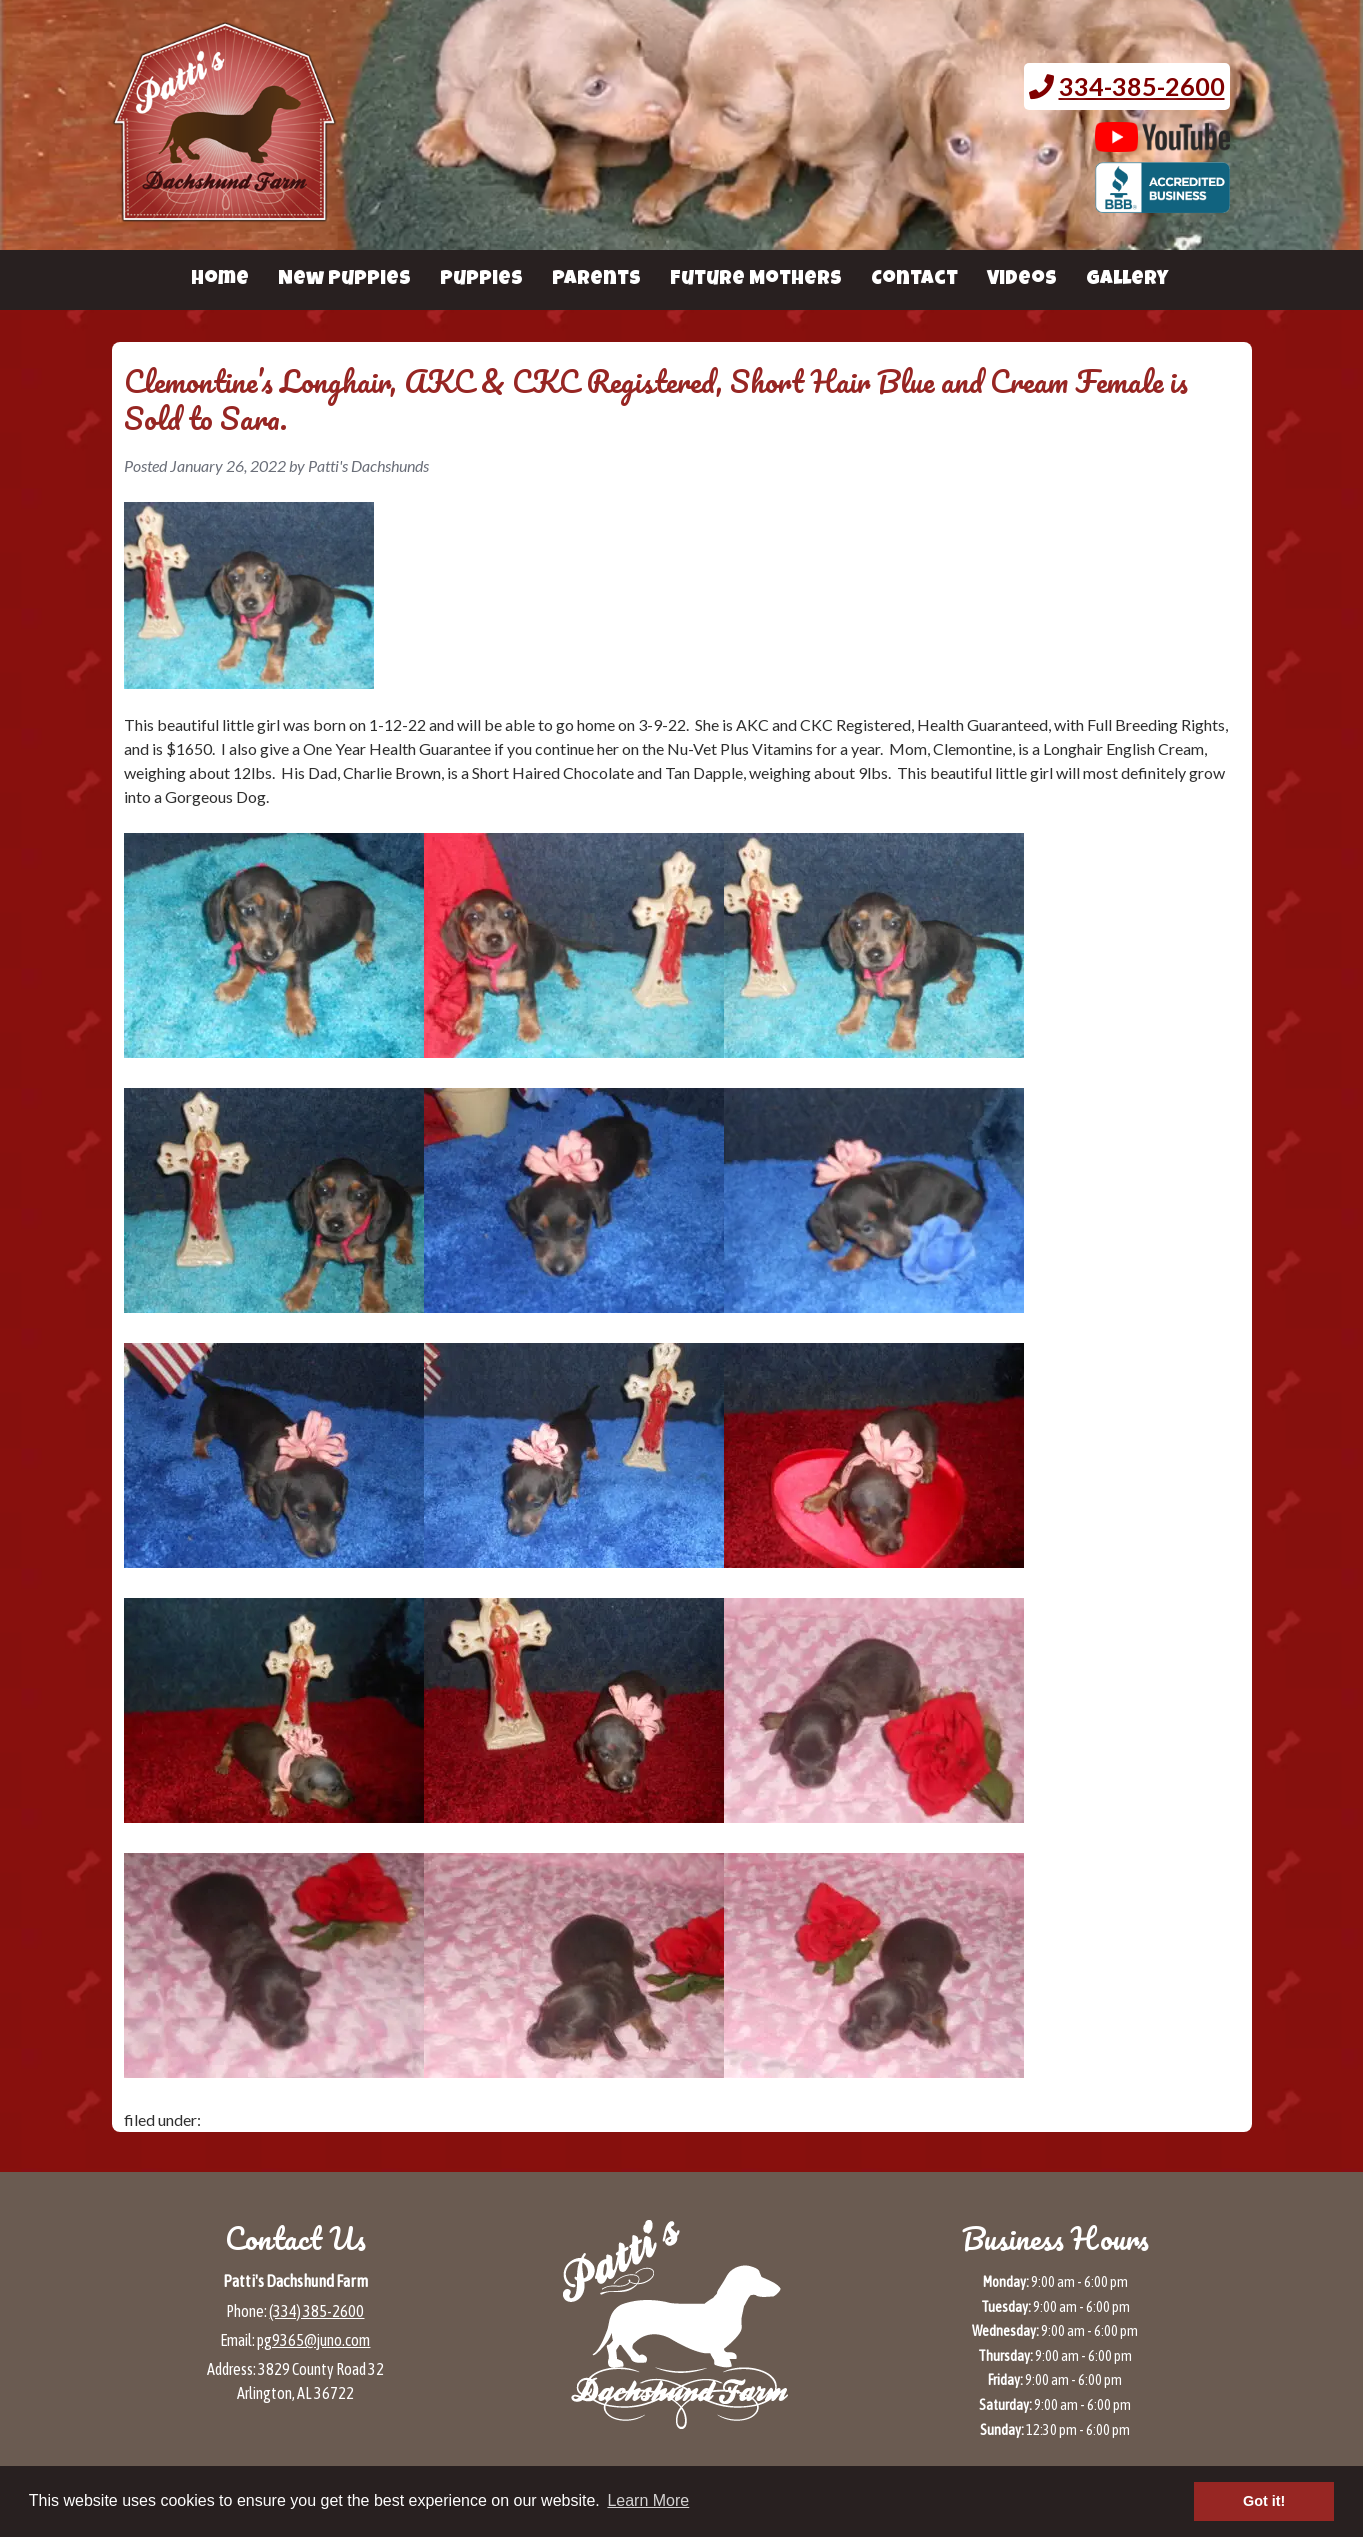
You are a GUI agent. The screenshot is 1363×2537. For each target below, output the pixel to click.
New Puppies (344, 280)
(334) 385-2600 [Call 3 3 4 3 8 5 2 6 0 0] (316, 2311)
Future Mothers (756, 280)
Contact (914, 280)
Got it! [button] (1264, 2501)
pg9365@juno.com (313, 2340)
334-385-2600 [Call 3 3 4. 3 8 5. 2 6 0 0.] (1142, 86)
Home (220, 280)
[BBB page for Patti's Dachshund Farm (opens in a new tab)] (1162, 203)
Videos (1022, 280)
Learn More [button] (648, 2500)
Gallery (1127, 280)
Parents (596, 280)
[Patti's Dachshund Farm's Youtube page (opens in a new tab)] (1162, 142)
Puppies (481, 280)
